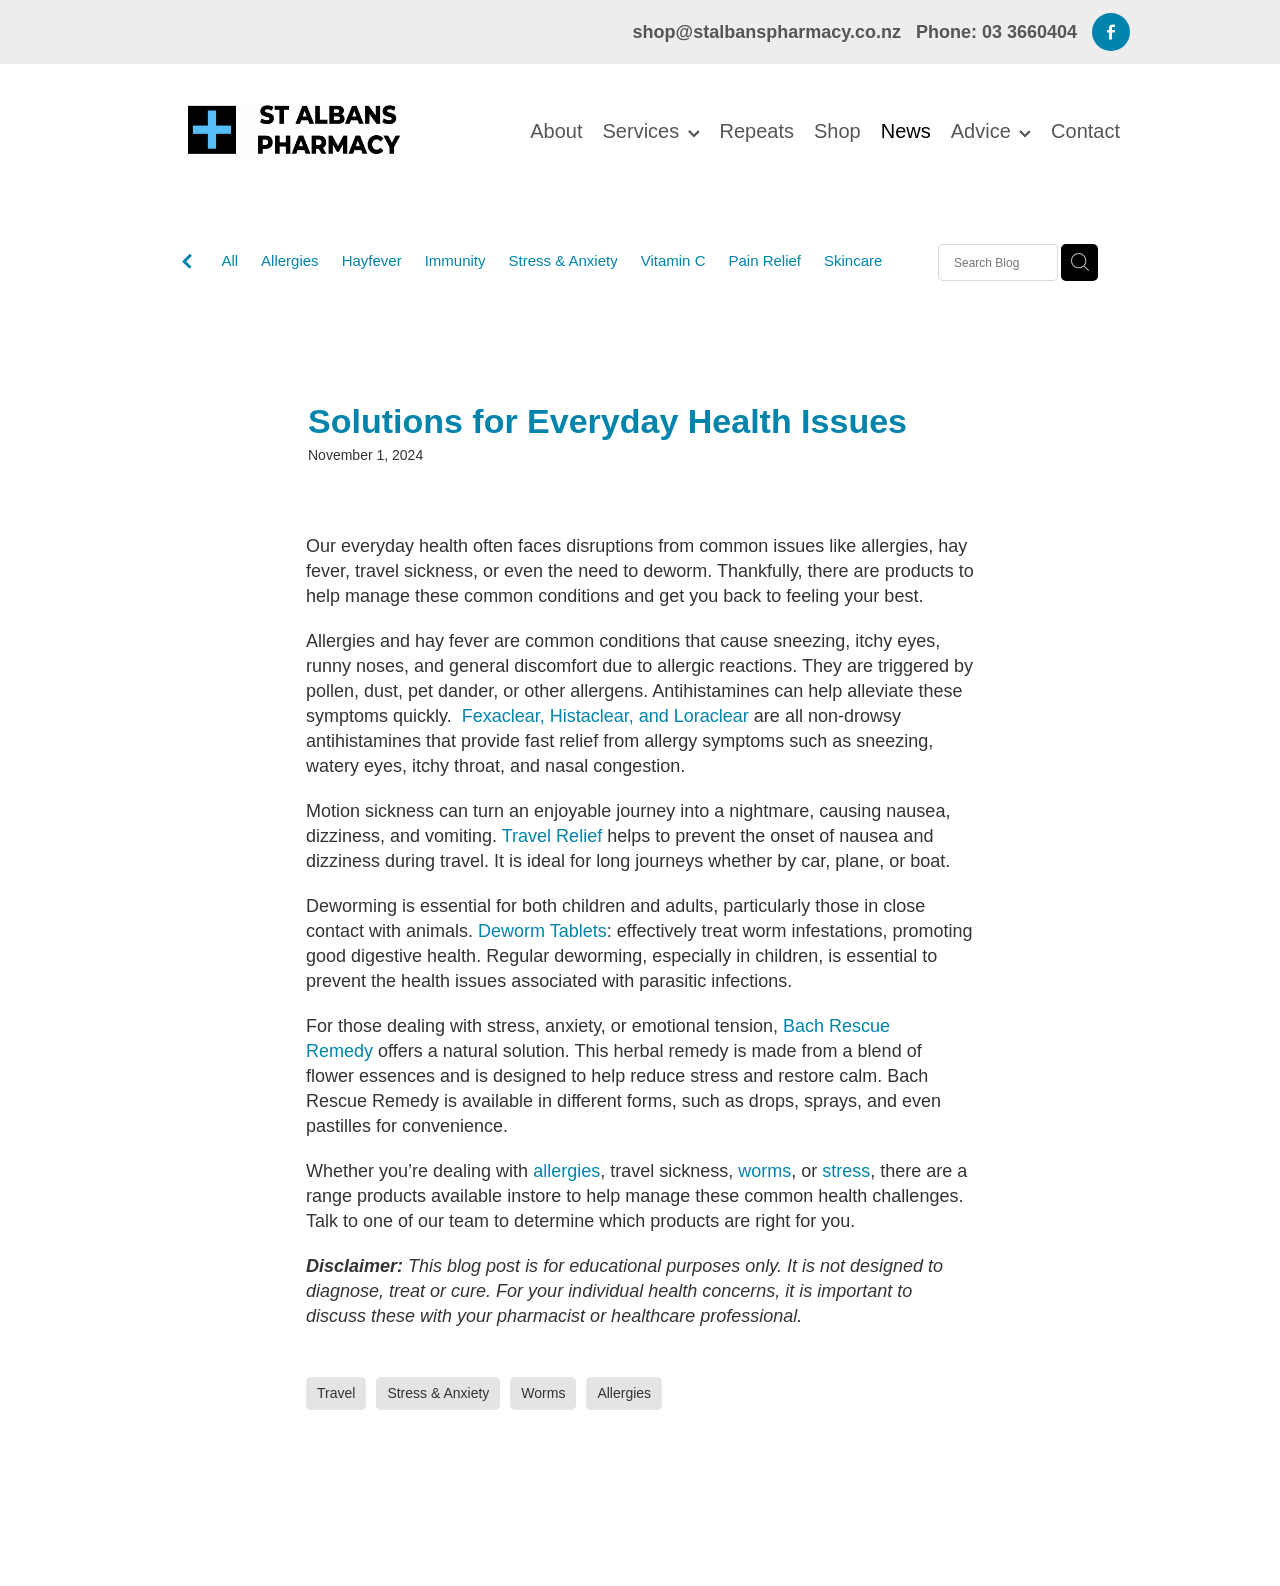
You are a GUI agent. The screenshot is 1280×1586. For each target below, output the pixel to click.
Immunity (455, 260)
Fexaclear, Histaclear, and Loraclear (605, 716)
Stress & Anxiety (563, 260)
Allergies (290, 260)
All (229, 260)
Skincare (853, 260)
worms (764, 1171)
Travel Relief (552, 836)
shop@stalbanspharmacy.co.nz (767, 32)
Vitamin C (673, 260)
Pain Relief (764, 260)
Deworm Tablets (542, 931)
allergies (566, 1171)
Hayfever (372, 260)
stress (846, 1171)
